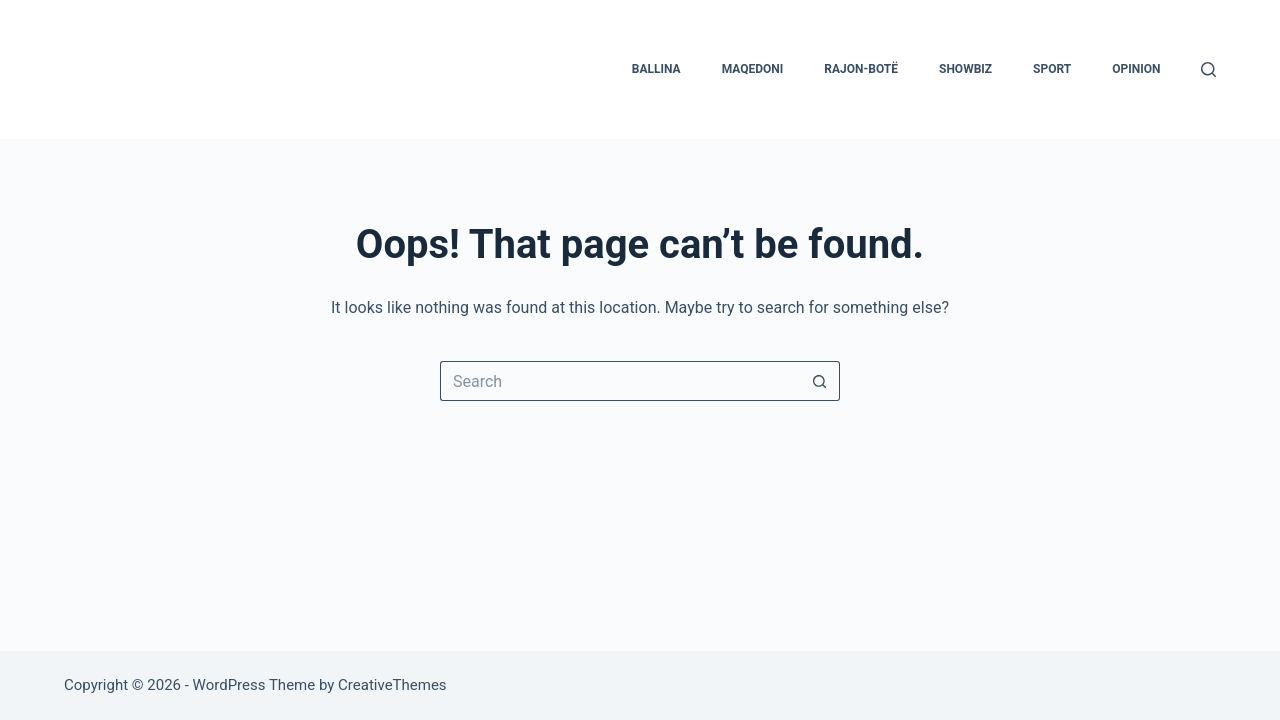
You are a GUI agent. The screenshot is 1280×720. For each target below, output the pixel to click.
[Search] (1208, 69)
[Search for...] (620, 381)
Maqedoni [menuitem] (753, 69)
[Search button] (820, 381)
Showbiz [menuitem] (965, 69)
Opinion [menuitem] (1136, 69)
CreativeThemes (392, 685)
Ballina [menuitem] (656, 69)
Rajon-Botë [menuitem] (861, 69)
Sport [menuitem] (1052, 69)
